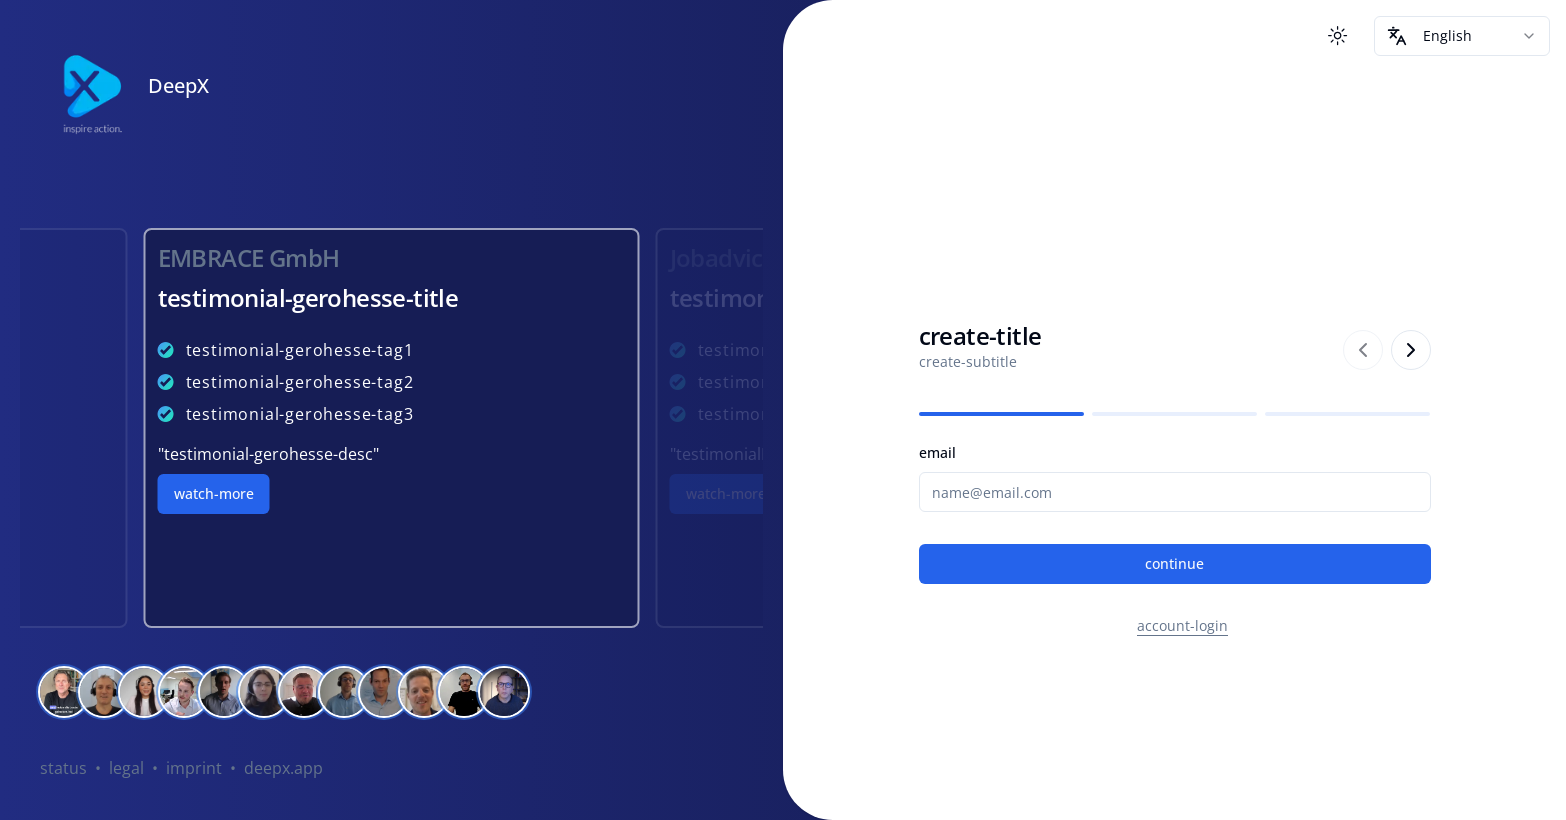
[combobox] (1462, 36)
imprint (194, 768)
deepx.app (283, 768)
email (937, 452)
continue (1174, 563)
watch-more (214, 493)
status (63, 768)
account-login (1182, 625)
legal (126, 768)
